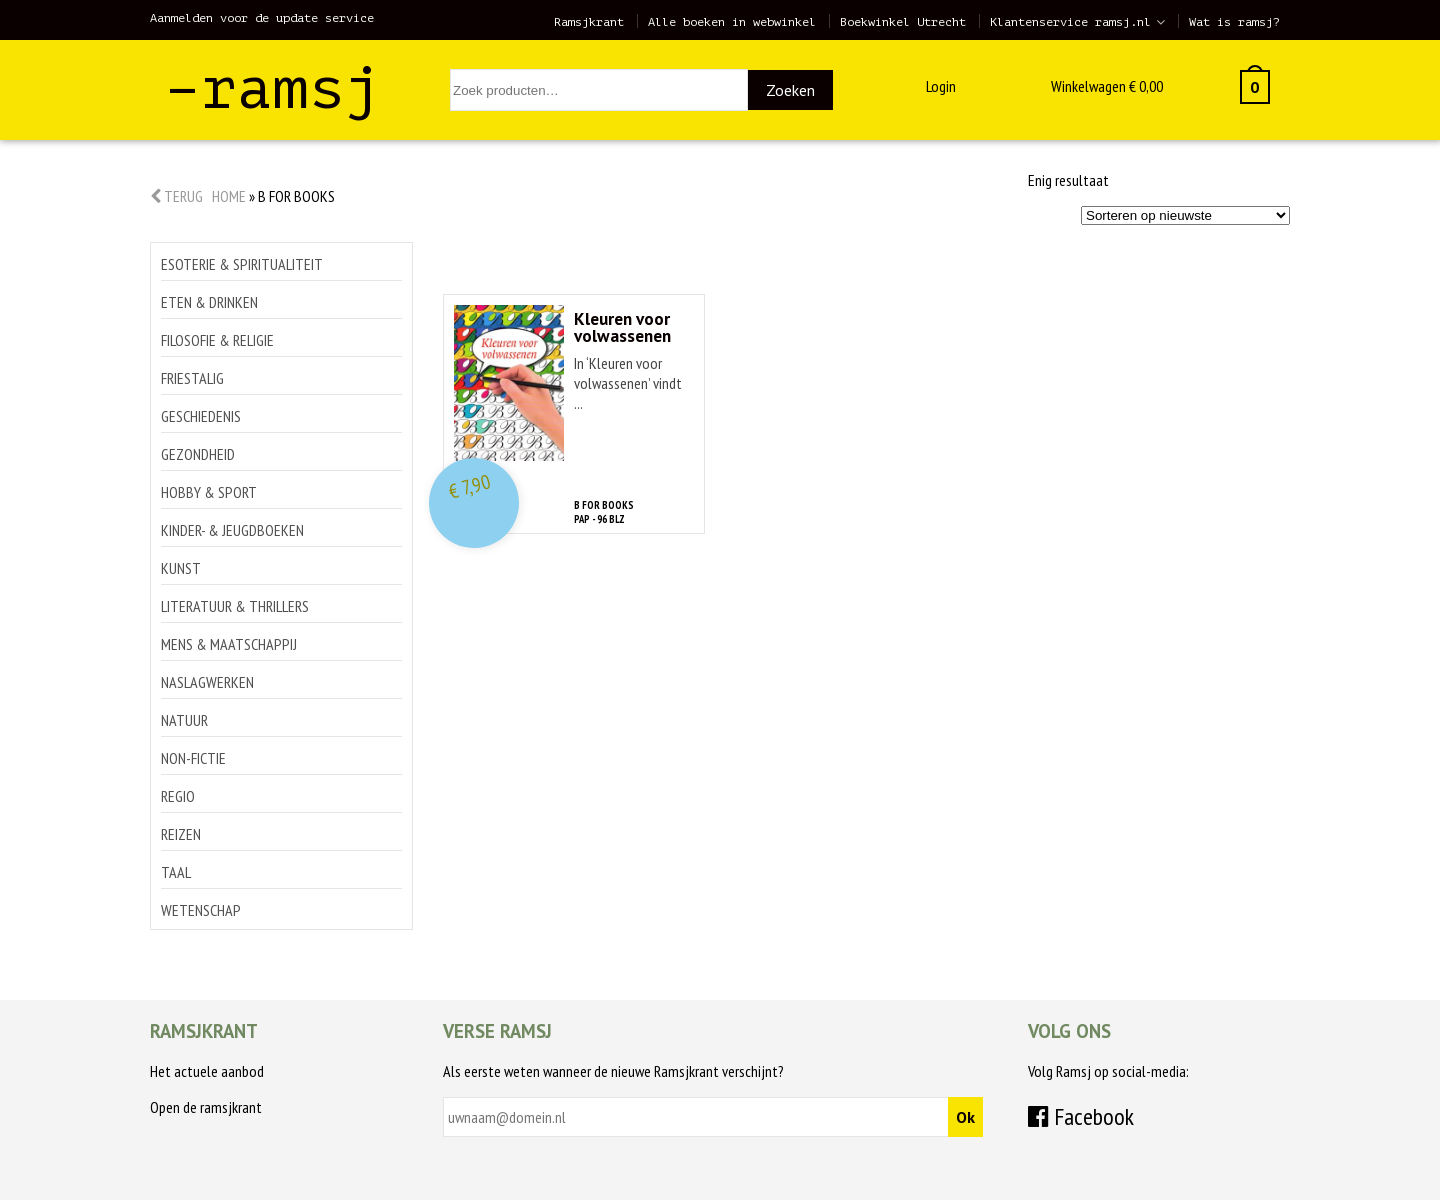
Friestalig (192, 378)
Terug (176, 196)
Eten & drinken (209, 302)
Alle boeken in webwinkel (732, 22)
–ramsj (273, 88)
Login (941, 86)
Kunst (181, 568)
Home (229, 196)
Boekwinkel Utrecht (903, 22)
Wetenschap (201, 910)
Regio (178, 796)
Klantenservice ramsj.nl (1070, 22)
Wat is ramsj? (1234, 22)
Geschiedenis (201, 416)
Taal (176, 872)
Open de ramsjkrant (206, 1107)
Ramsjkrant (589, 22)
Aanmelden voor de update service (262, 18)
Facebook (1081, 1116)
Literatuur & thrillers (235, 606)
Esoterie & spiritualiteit (242, 264)
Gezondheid (198, 454)
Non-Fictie (193, 758)
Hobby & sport (209, 492)
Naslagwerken (207, 682)
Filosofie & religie (217, 340)
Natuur (184, 720)
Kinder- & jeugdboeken (232, 530)
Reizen (181, 834)
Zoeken (790, 90)
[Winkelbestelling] (1185, 215)
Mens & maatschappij (229, 644)
